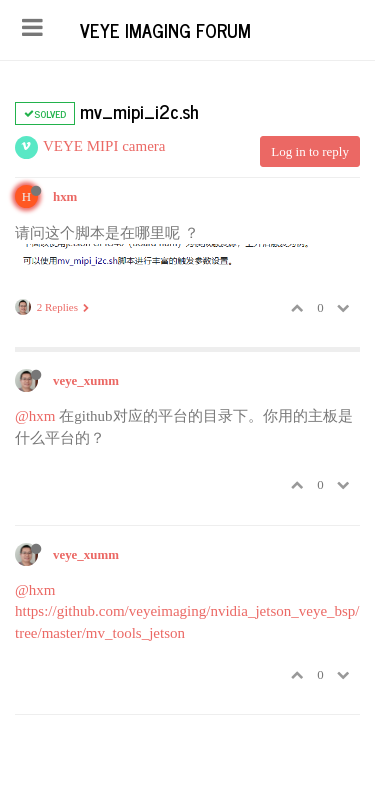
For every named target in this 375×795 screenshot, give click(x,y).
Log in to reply (310, 151)
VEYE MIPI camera (104, 146)
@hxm (35, 416)
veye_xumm (86, 381)
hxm (65, 197)
